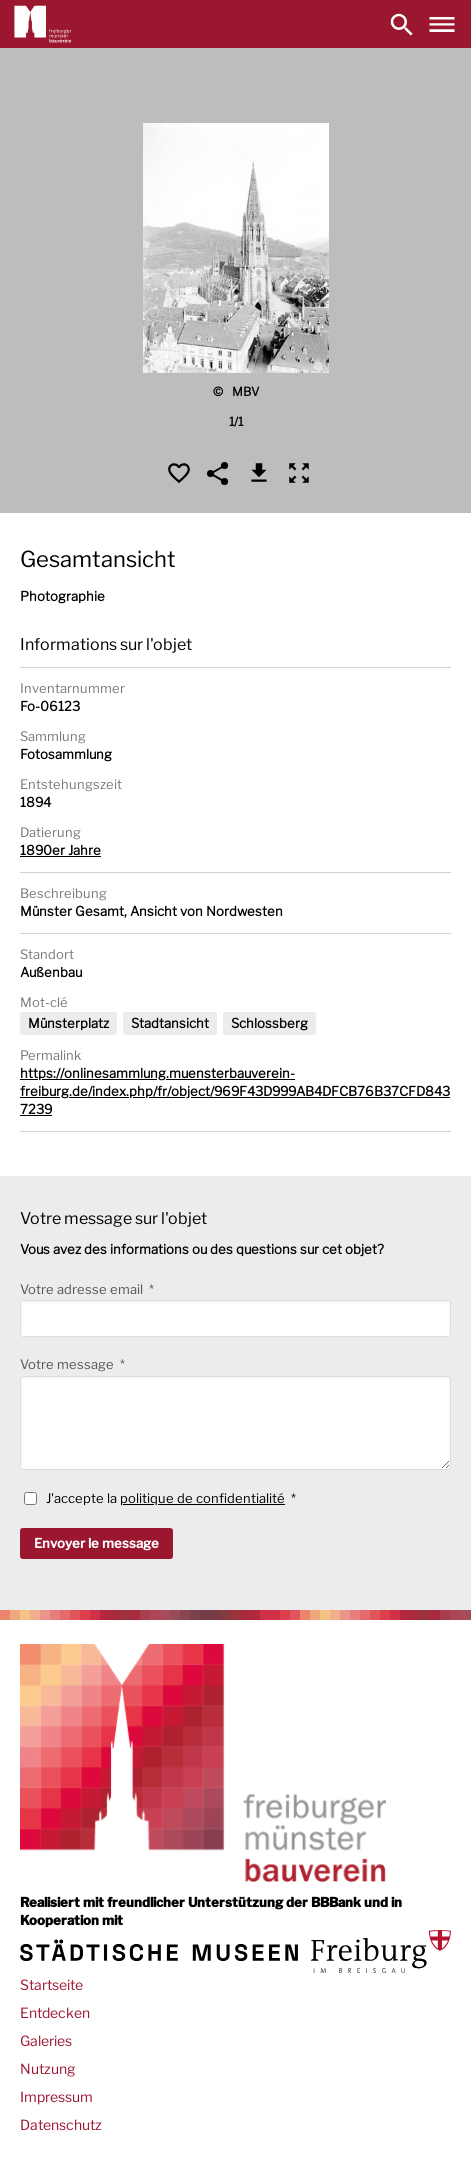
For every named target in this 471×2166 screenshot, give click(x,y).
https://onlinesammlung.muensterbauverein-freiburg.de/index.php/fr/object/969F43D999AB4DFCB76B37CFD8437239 (235, 1091)
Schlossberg (269, 1023)
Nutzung (47, 2068)
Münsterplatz (68, 1023)
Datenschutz (61, 2124)
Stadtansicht (170, 1023)
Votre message (68, 1364)
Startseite (51, 1984)
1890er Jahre (60, 850)
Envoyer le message (96, 1543)
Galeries (46, 2040)
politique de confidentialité (202, 1498)
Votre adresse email (83, 1289)
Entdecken (55, 2012)
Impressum (56, 2096)
